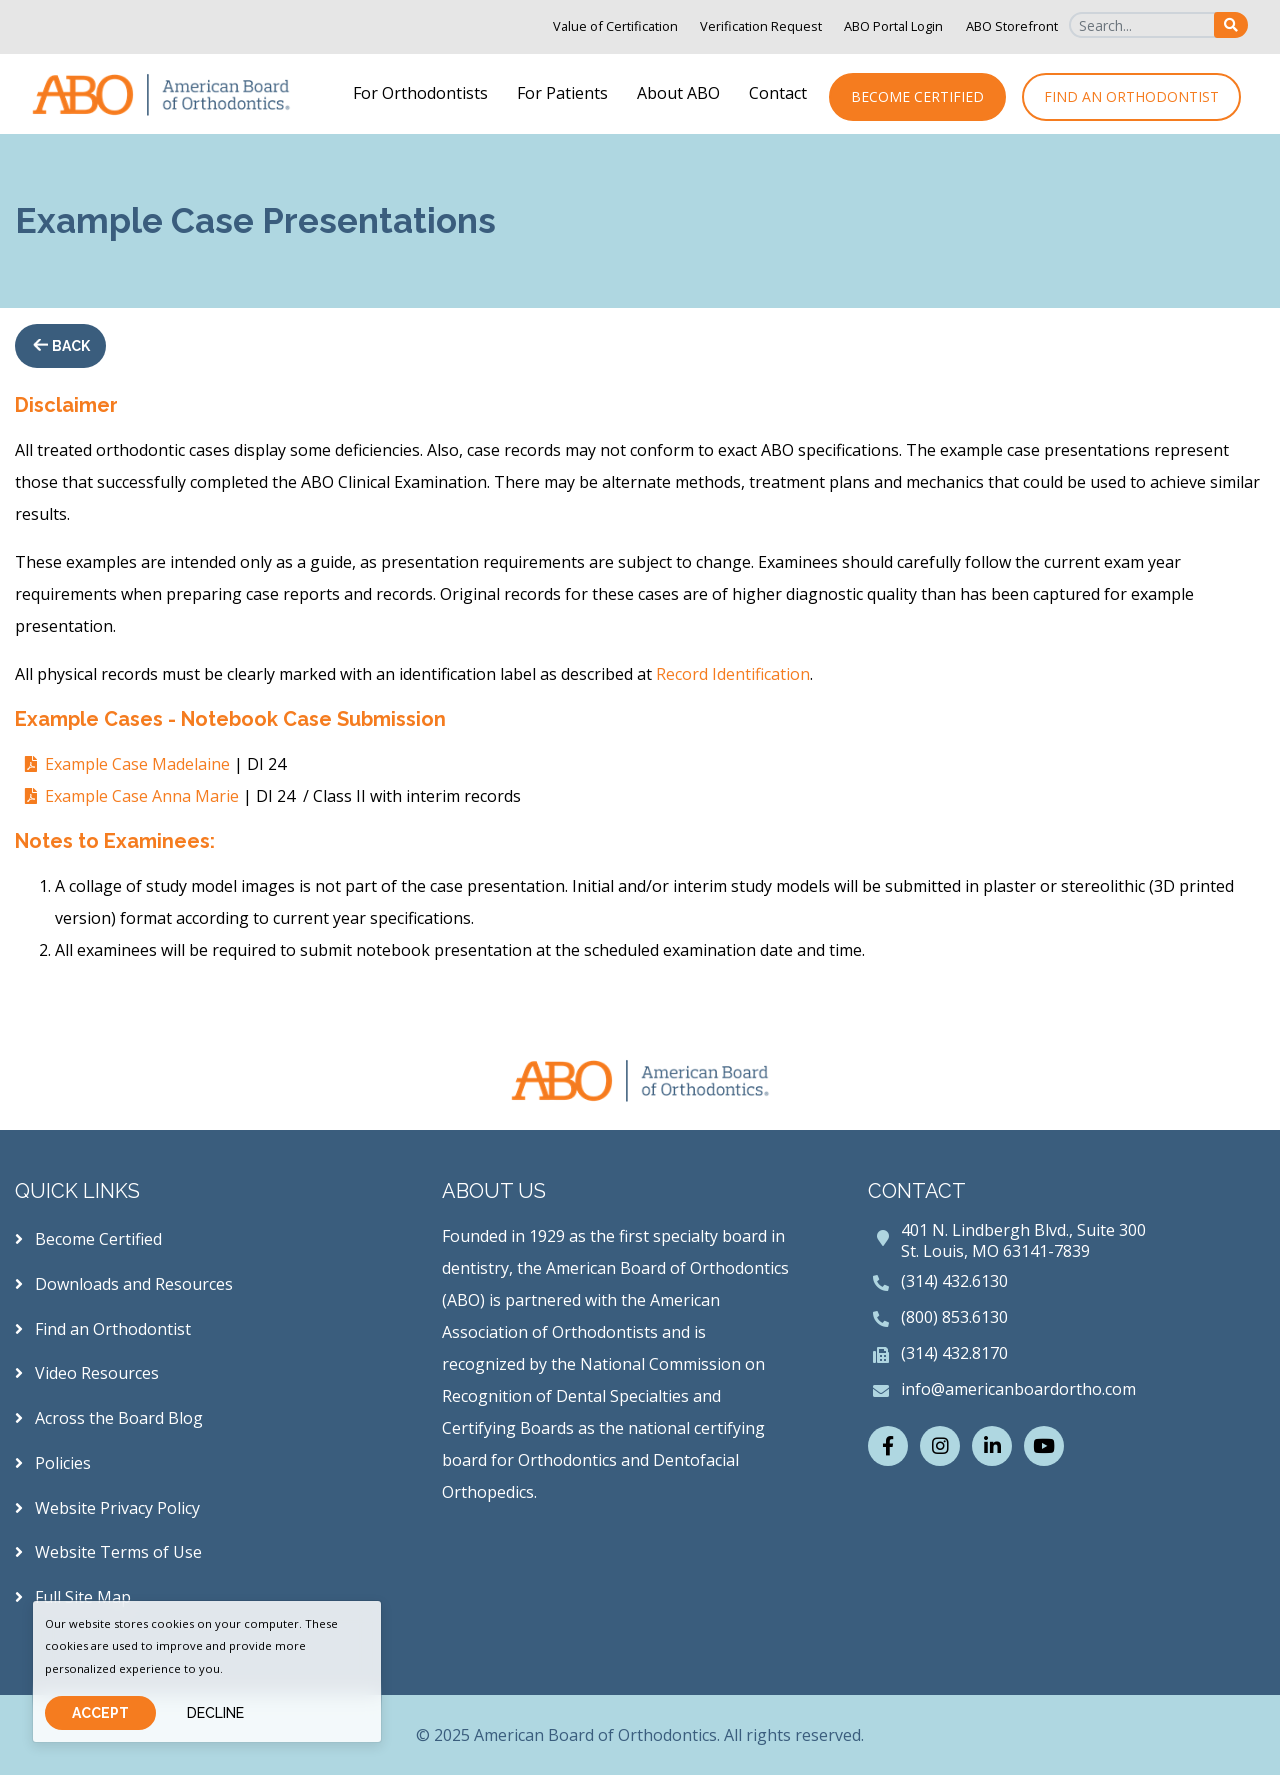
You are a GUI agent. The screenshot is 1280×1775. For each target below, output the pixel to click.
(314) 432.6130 (954, 1281)
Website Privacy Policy (107, 1508)
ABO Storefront (1012, 26)
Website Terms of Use (108, 1552)
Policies (53, 1463)
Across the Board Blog (109, 1418)
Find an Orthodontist (1131, 96)
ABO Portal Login (893, 26)
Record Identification (733, 674)
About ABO (678, 93)
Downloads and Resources (124, 1284)
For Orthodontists (420, 93)
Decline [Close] (215, 1713)
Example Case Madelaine (137, 764)
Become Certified (917, 96)
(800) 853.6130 (954, 1317)
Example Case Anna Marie (142, 796)
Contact (778, 93)
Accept (100, 1713)
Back (69, 346)
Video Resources (87, 1373)
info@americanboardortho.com (1018, 1389)
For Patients (562, 93)
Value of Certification (615, 26)
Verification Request (761, 26)
